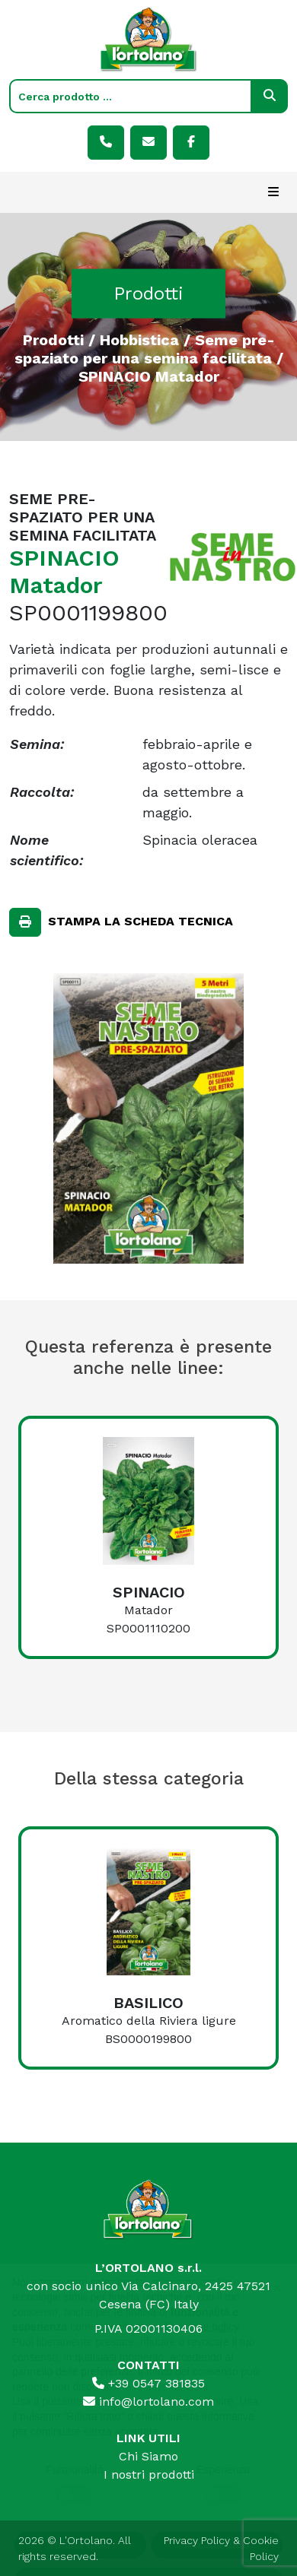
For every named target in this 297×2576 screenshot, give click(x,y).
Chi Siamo (148, 2456)
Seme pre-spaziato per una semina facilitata (144, 348)
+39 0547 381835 (148, 2383)
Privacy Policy (197, 2540)
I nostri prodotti (149, 2474)
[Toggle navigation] (273, 192)
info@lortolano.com (148, 2401)
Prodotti (53, 339)
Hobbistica (139, 339)
